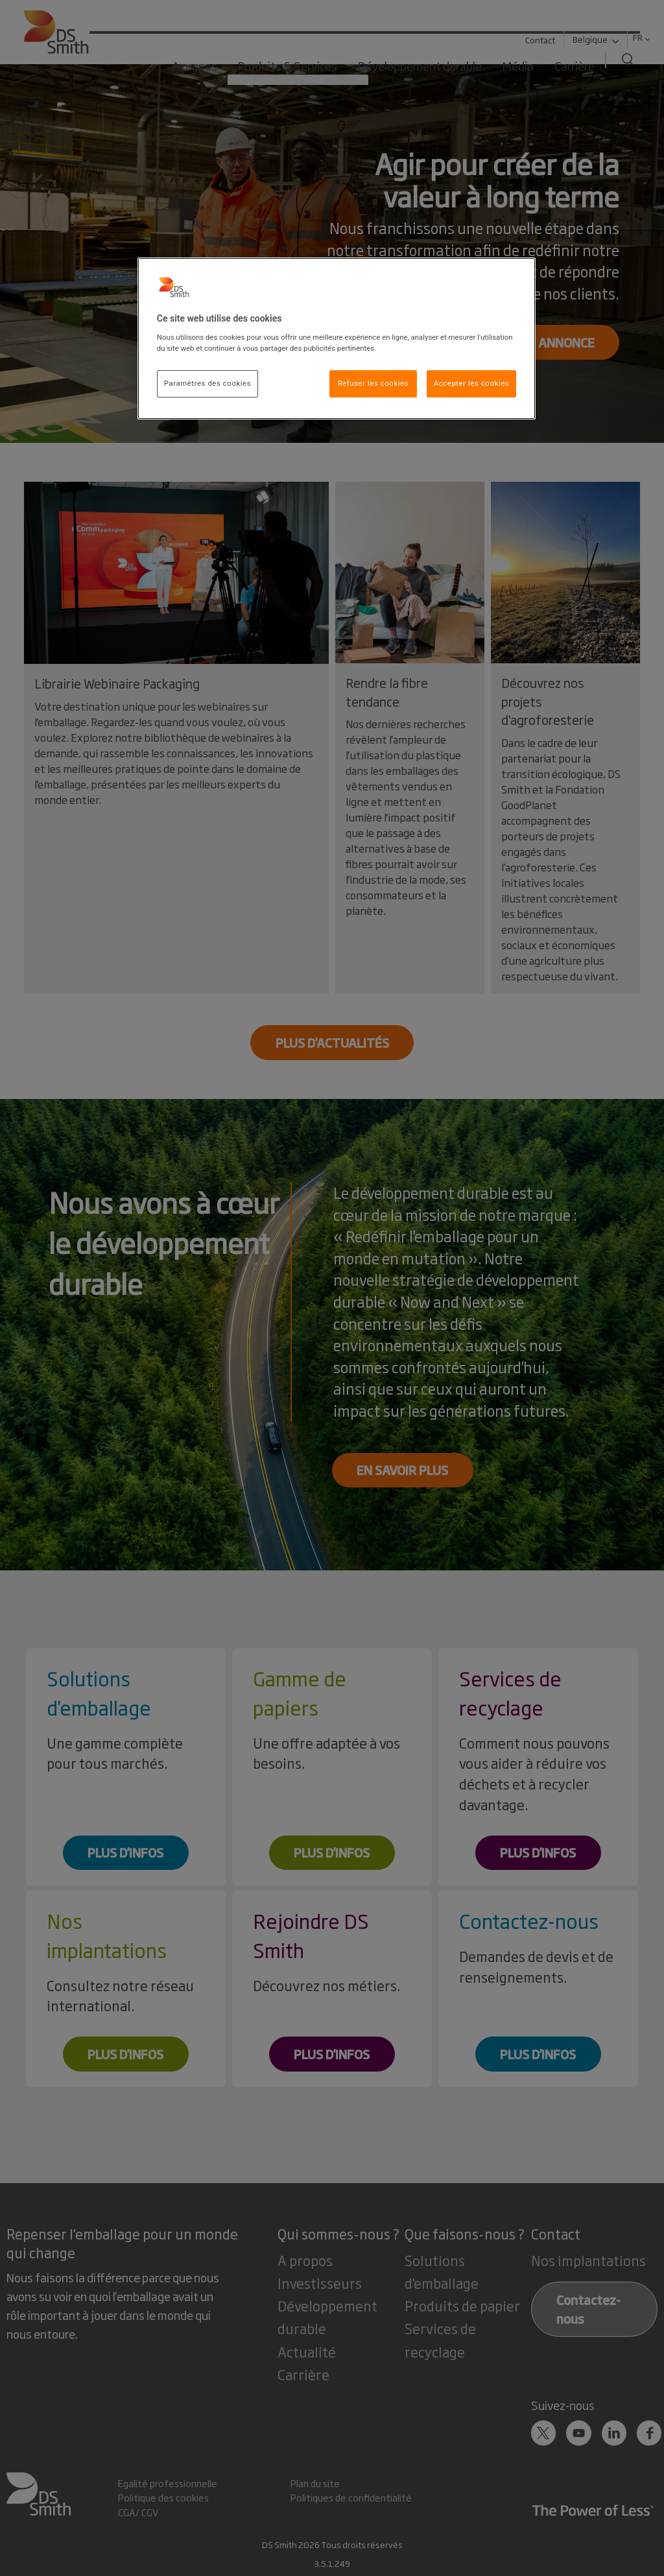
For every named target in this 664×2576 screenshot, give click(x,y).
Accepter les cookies (471, 383)
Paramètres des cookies (207, 383)
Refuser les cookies (373, 383)
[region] (336, 338)
